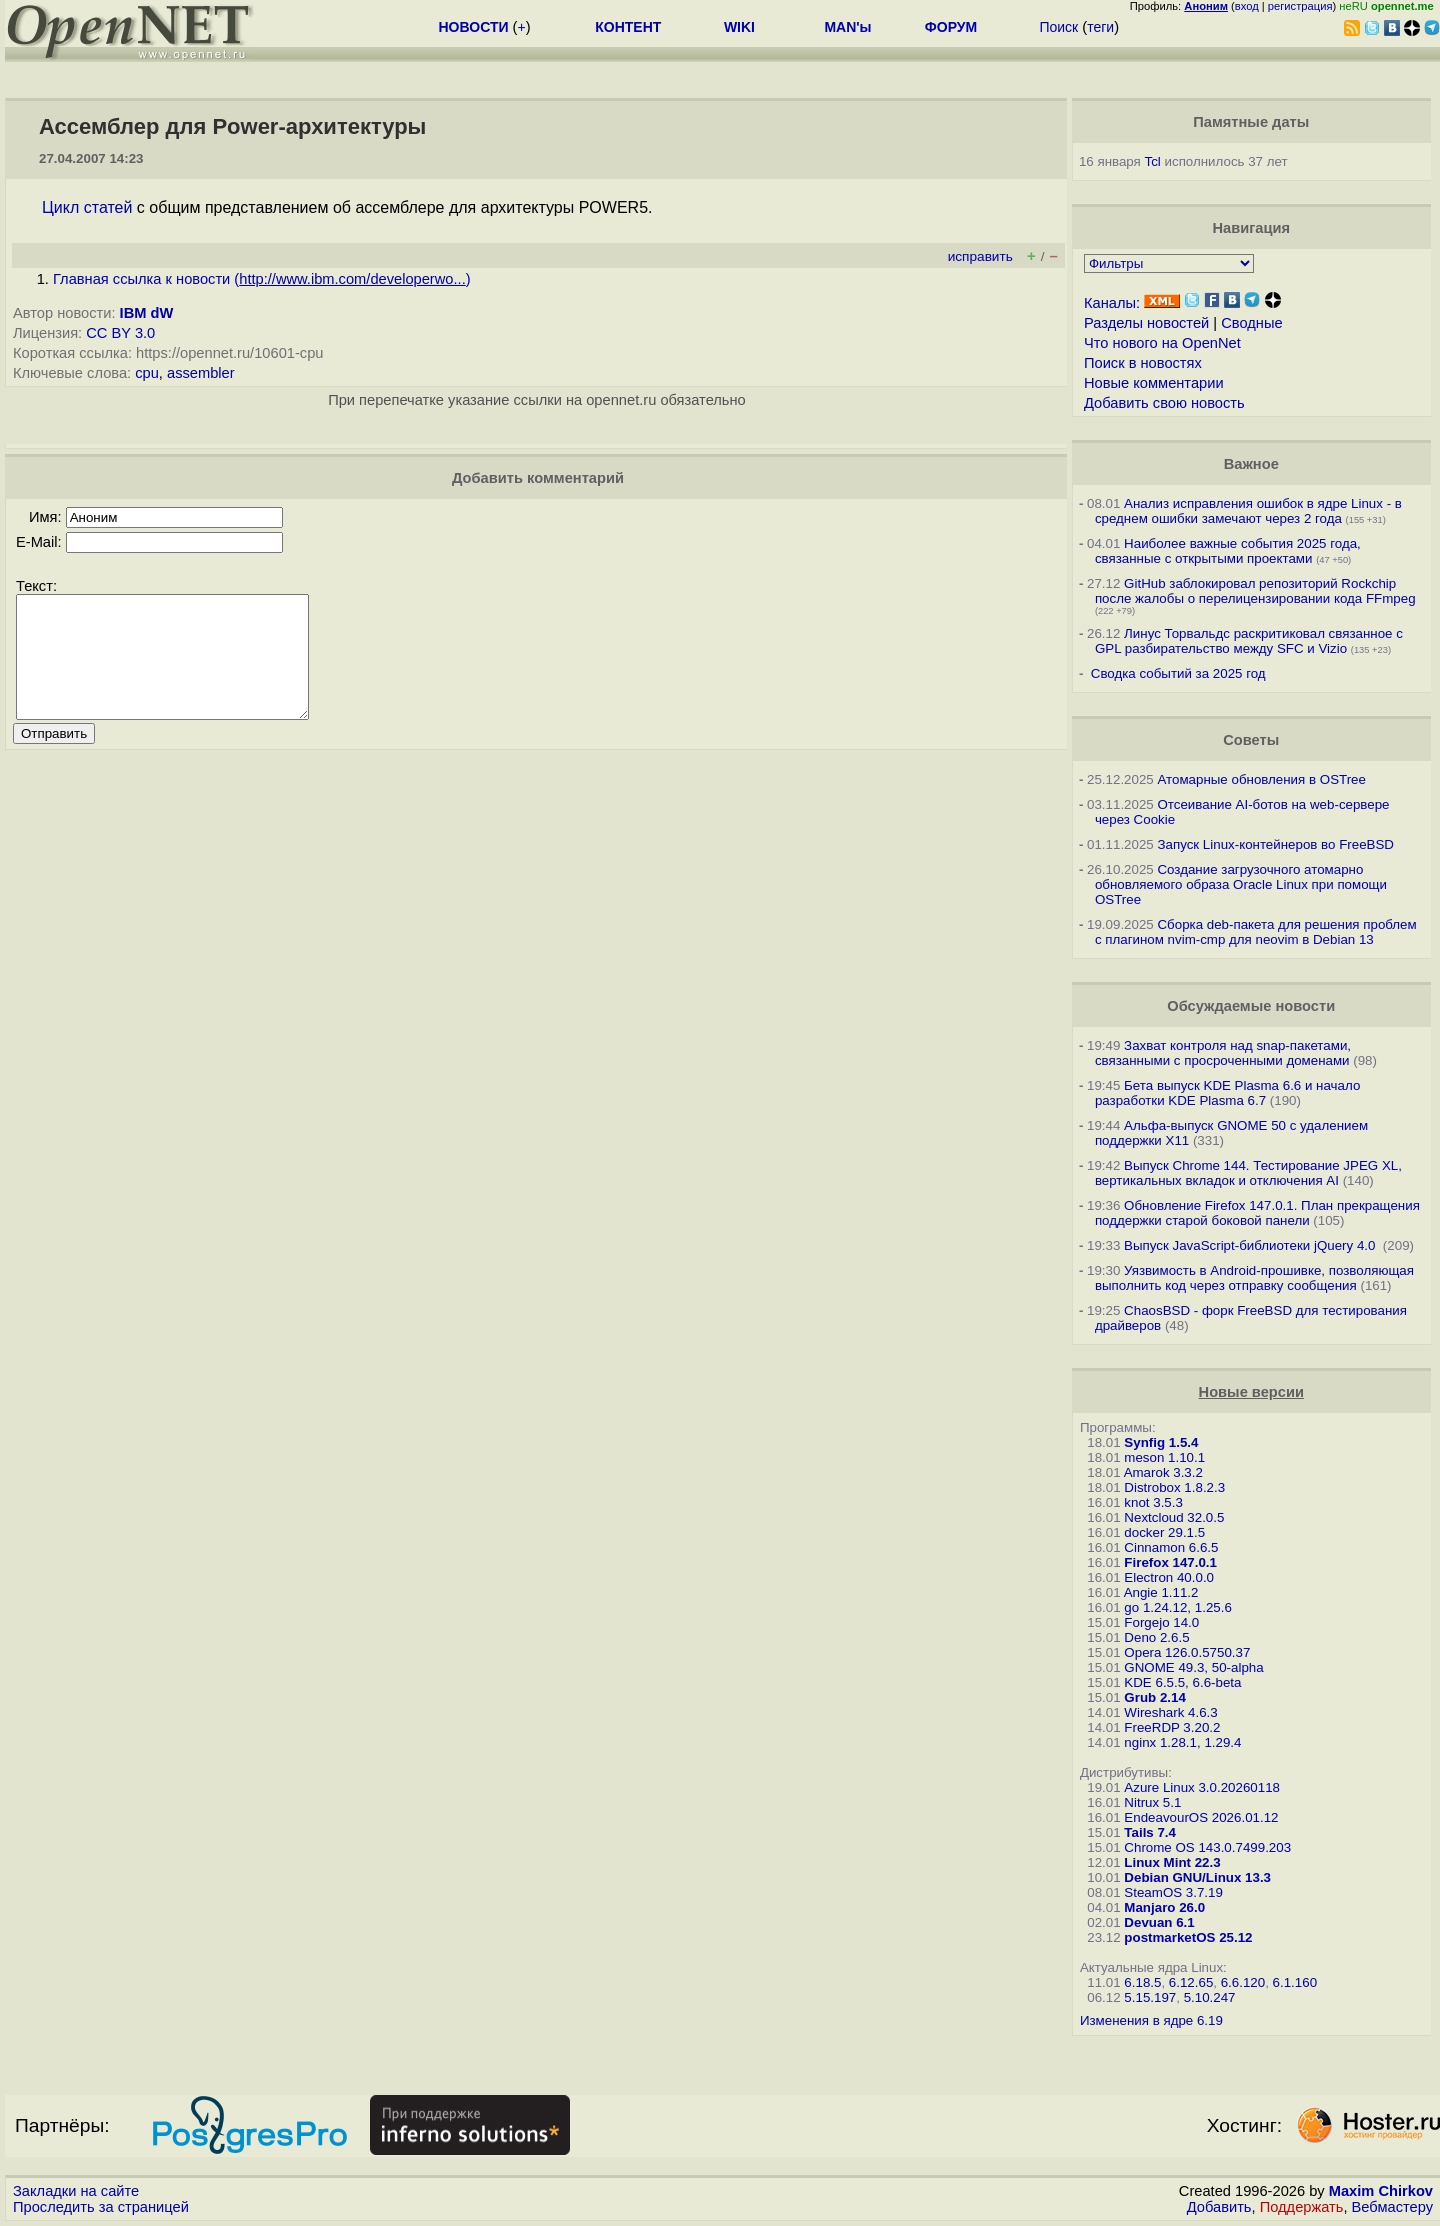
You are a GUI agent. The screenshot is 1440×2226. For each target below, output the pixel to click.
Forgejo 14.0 (1161, 1622)
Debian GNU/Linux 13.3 (1197, 1877)
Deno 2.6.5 (1156, 1637)
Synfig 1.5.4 (1161, 1442)
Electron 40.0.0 (1169, 1577)
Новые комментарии (1154, 383)
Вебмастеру (1392, 2207)
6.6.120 (1243, 1982)
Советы (1251, 740)
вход (1247, 6)
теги (1100, 27)
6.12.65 (1191, 1982)
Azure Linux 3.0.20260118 (1202, 1787)
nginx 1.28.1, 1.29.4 (1182, 1742)
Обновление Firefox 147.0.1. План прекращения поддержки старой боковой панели (1257, 1213)
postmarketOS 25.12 (1188, 1937)
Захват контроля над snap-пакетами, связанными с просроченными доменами (1223, 1053)
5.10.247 (1210, 1997)
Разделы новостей (1146, 323)
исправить (980, 256)
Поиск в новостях (1143, 363)
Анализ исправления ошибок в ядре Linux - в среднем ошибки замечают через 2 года (1248, 511)
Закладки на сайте (76, 2191)
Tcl (1153, 161)
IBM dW (147, 313)
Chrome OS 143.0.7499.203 (1207, 1847)
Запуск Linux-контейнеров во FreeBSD (1275, 844)
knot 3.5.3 (1153, 1502)
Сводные (1251, 323)
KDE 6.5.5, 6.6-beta (1182, 1682)
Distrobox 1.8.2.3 (1174, 1487)
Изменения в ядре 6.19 (1151, 2020)
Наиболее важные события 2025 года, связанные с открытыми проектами (1228, 551)
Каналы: (1112, 303)
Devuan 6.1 (1159, 1922)
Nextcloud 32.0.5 (1174, 1517)
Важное (1251, 464)
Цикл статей (87, 207)
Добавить (1219, 2207)
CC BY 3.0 (120, 333)
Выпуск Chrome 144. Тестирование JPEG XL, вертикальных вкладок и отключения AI (1248, 1173)
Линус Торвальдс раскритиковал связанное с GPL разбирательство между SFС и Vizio (1249, 641)
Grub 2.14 (1154, 1697)
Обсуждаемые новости (1251, 1006)
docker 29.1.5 (1164, 1532)
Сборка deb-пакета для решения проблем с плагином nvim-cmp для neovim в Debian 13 (1256, 932)
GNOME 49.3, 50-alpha (1193, 1667)
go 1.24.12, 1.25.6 (1177, 1607)
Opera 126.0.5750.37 (1187, 1652)
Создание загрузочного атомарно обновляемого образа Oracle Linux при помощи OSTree (1241, 884)
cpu (147, 373)
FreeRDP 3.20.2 (1172, 1727)
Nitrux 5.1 (1152, 1802)
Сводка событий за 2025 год (1178, 673)
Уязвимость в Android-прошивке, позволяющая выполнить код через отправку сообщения (1254, 1278)
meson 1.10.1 (1164, 1457)
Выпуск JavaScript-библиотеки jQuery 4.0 (1251, 1245)
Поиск (1058, 27)
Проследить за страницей (101, 2207)
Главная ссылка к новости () (262, 279)
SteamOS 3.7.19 (1173, 1892)
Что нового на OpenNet (1162, 343)
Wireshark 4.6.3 (1170, 1712)
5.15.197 (1150, 1997)
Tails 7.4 (1150, 1832)
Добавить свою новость (1164, 403)
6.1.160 (1295, 1982)
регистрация (1300, 6)
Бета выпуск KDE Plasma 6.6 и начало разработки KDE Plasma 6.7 (1227, 1093)
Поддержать (1302, 2207)
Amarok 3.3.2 (1163, 1472)
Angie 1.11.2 (1161, 1592)
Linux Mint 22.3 (1172, 1862)
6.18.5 (1142, 1982)
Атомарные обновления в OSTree (1261, 779)
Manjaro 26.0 (1164, 1907)
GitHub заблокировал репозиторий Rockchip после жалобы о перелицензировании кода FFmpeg (1255, 591)
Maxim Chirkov (1381, 2191)
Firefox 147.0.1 (1170, 1562)
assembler (201, 373)
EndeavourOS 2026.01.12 (1201, 1817)
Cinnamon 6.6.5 (1171, 1547)
